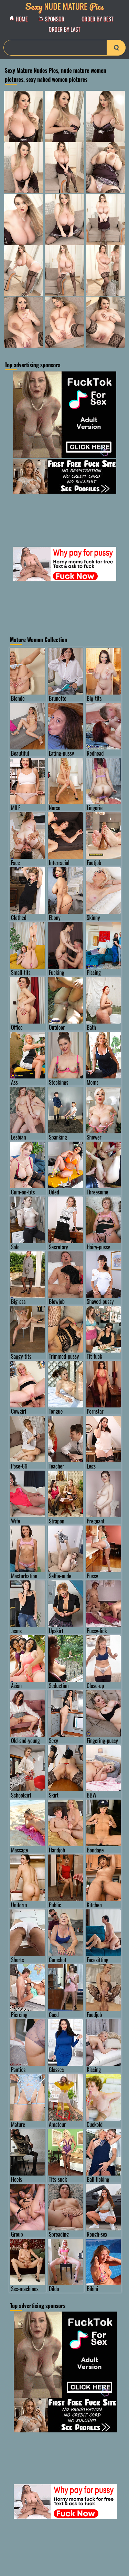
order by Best (98, 19)
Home (20, 19)
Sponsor (53, 19)
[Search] (64, 48)
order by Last (64, 29)
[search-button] (116, 48)
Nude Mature (64, 6)
